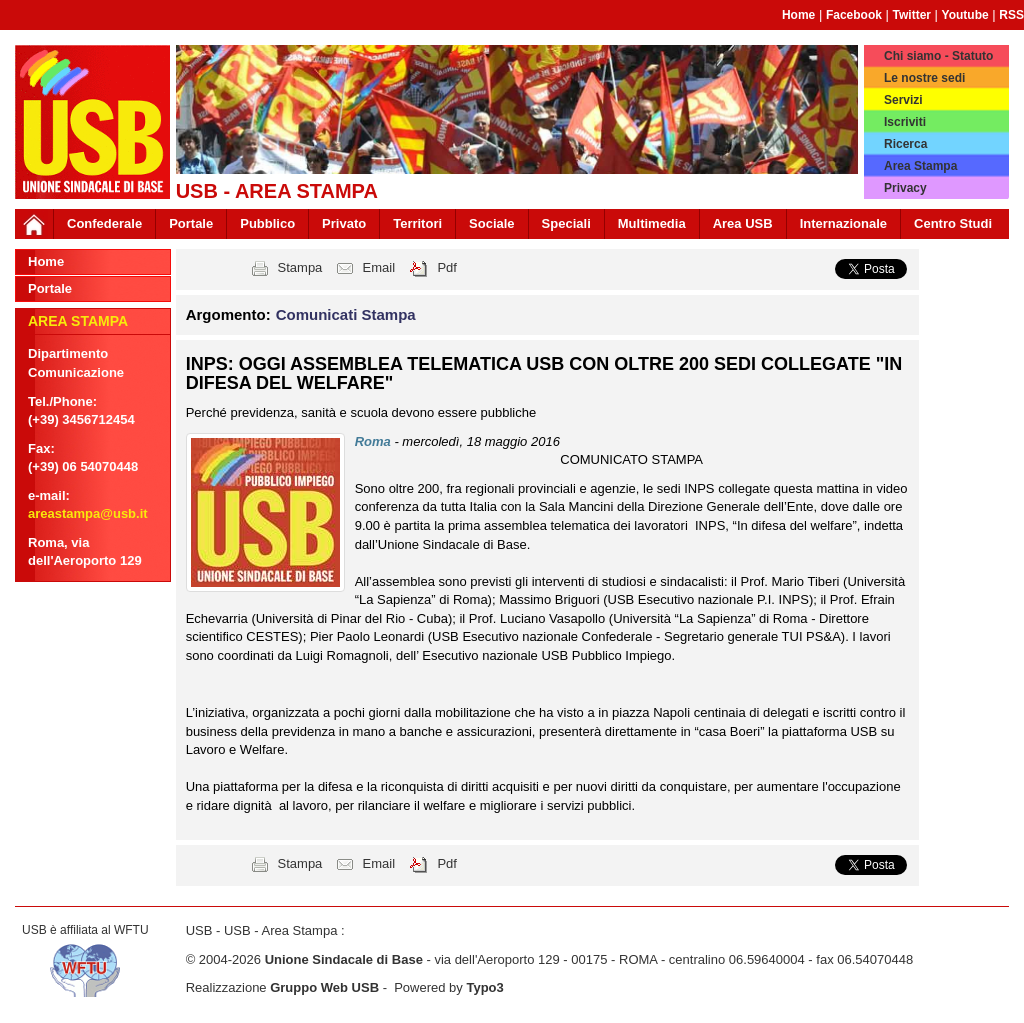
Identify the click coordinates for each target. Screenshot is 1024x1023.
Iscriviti (905, 122)
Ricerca (905, 144)
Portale (191, 223)
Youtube (965, 15)
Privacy (905, 188)
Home (798, 15)
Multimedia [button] (652, 223)
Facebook (854, 15)
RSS (1011, 15)
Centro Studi (953, 223)
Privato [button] (344, 223)
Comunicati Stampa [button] (346, 314)
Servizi (903, 100)
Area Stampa (920, 166)
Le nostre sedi (924, 78)
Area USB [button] (743, 223)
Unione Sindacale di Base (344, 959)
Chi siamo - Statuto (938, 56)
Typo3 (484, 987)
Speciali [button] (566, 223)
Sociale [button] (492, 223)
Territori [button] (417, 223)
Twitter (912, 15)
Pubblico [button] (267, 223)
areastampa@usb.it (88, 513)
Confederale (104, 223)
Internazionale (843, 223)
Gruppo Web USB (324, 987)
